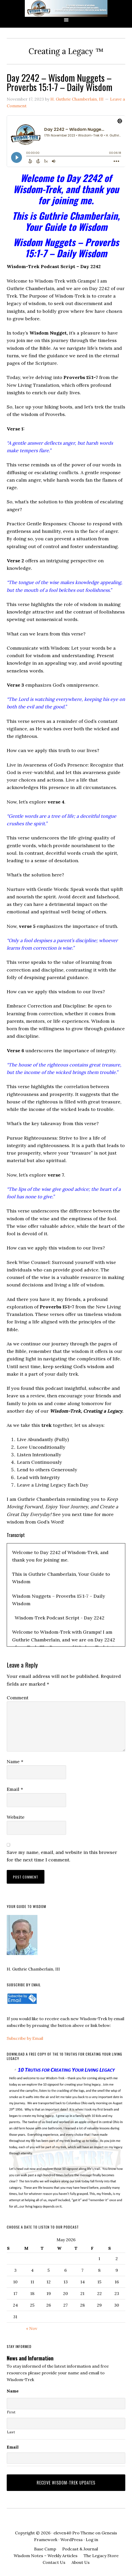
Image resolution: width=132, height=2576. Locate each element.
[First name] (66, 2403)
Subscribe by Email (25, 2038)
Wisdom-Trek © (66, 8)
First (11, 2412)
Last (11, 2432)
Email (15, 1789)
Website (16, 1817)
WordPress (71, 2539)
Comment (17, 1698)
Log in (92, 2539)
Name (15, 1761)
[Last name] (66, 2423)
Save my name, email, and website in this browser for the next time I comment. (62, 1856)
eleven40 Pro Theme (73, 2532)
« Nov (31, 2328)
